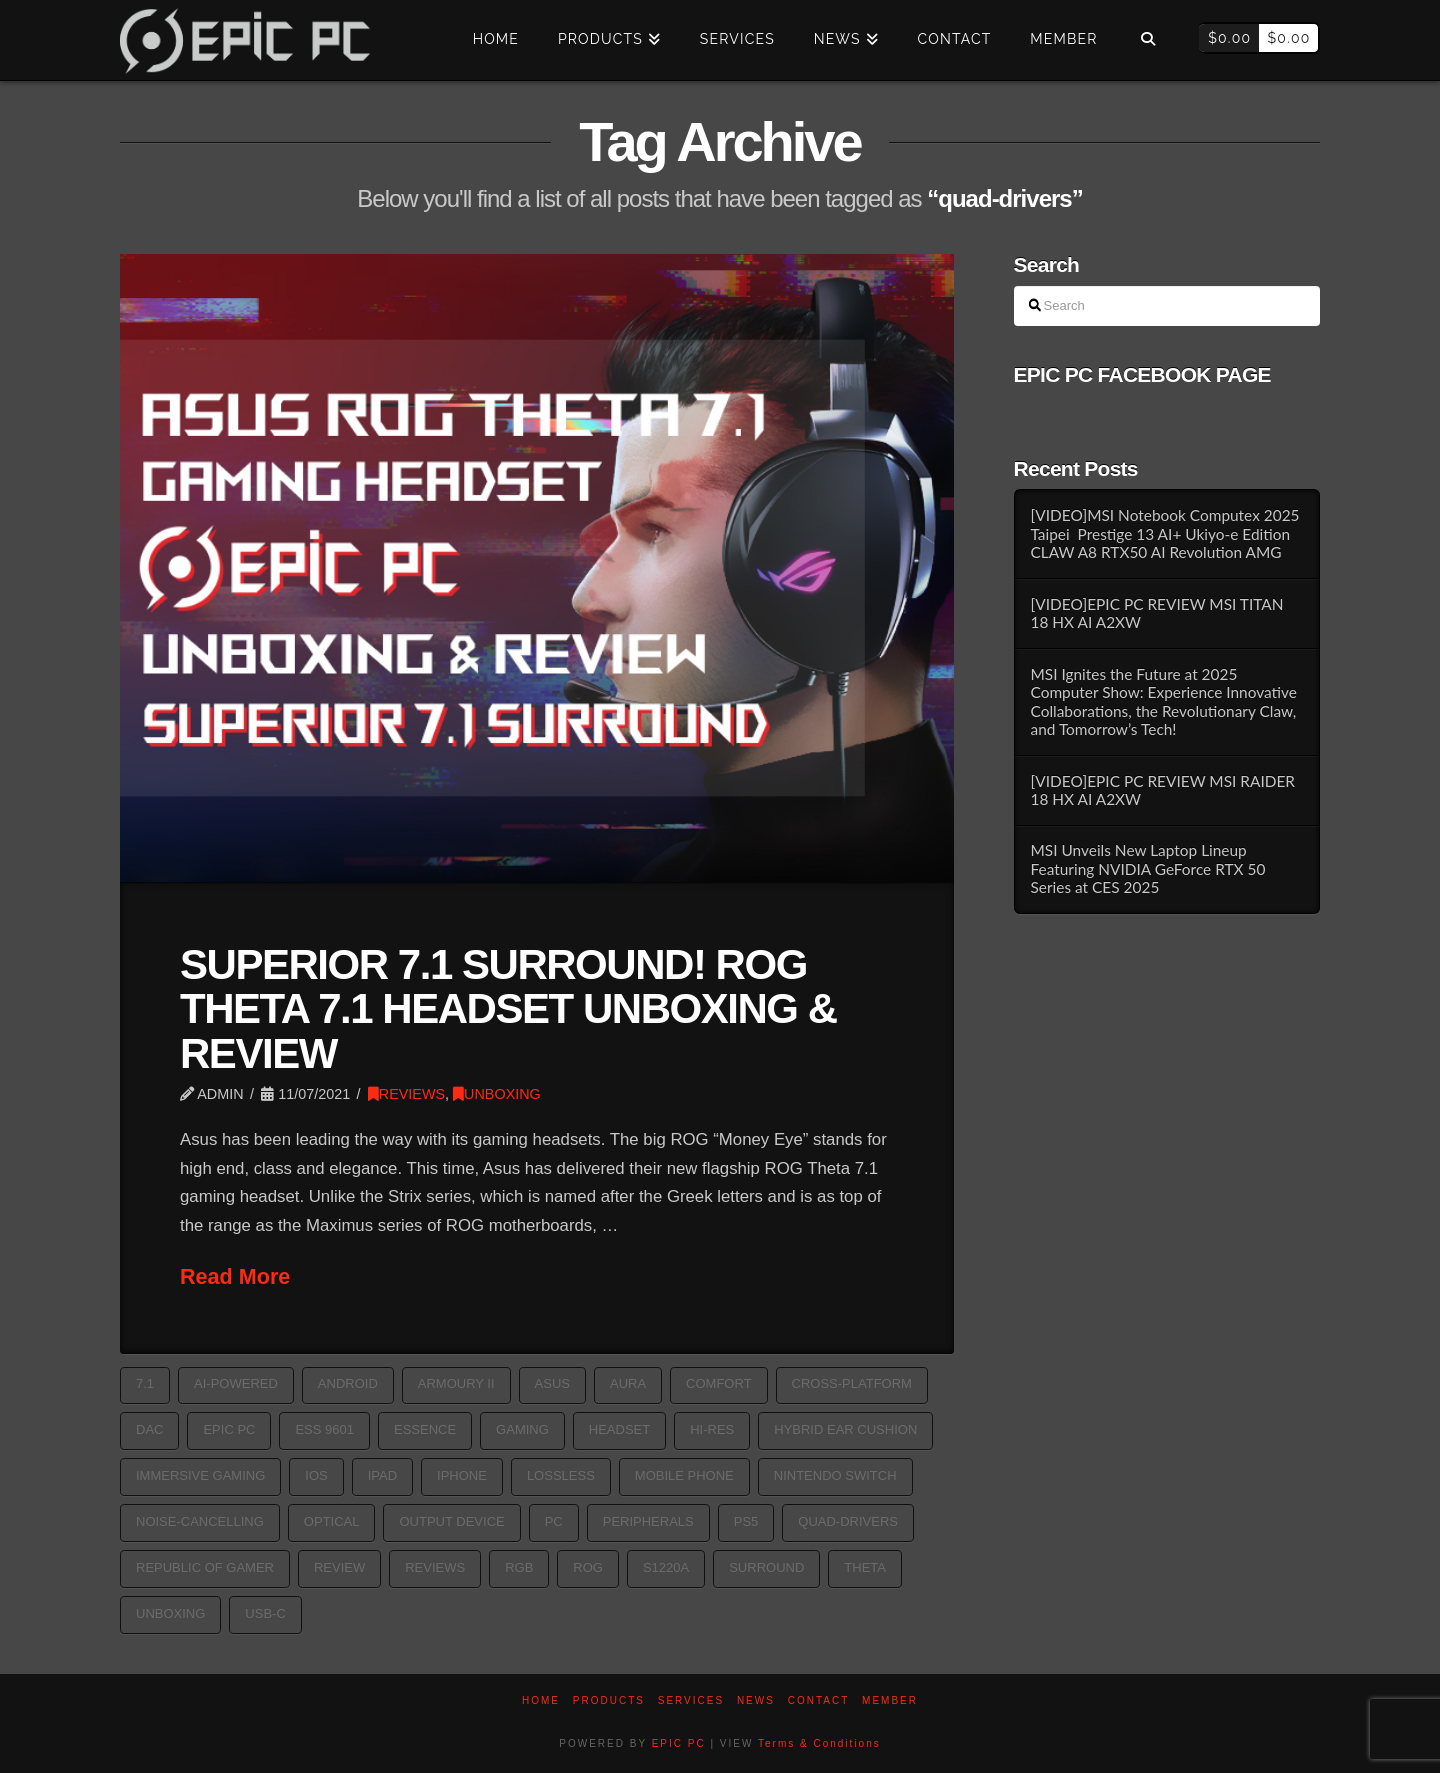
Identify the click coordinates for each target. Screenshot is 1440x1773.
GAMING (522, 1429)
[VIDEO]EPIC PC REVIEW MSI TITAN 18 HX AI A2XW (1156, 613)
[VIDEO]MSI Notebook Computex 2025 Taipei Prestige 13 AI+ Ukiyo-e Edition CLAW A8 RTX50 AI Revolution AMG (1164, 533)
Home (541, 1700)
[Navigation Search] (1147, 40)
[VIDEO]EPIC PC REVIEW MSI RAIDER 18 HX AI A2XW (1162, 790)
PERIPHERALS (648, 1521)
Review (339, 1567)
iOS (316, 1475)
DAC (149, 1429)
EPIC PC (679, 1743)
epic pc (229, 1429)
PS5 (746, 1521)
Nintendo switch (835, 1475)
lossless (561, 1475)
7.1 (145, 1383)
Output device (451, 1521)
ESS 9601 (324, 1429)
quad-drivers (848, 1521)
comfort (718, 1383)
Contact (819, 1700)
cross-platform (852, 1383)
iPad (382, 1475)
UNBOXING (497, 1094)
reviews (435, 1567)
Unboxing (170, 1613)
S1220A (666, 1567)
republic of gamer (205, 1567)
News (756, 1700)
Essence (425, 1429)
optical (332, 1521)
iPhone (462, 1475)
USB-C (265, 1613)
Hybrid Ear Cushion (845, 1429)
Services (691, 1700)
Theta (865, 1567)
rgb (519, 1567)
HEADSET (619, 1429)
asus (552, 1383)
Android (348, 1383)
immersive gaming (200, 1475)
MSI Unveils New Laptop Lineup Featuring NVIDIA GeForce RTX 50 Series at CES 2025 (1147, 868)
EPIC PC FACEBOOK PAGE (1142, 374)
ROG (588, 1567)
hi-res (712, 1429)
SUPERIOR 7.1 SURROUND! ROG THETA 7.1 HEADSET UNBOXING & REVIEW (508, 1008)
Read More (235, 1276)
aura (628, 1383)
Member (890, 1700)
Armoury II (456, 1383)
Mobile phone (684, 1475)
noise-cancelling (200, 1521)
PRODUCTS (609, 1700)
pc (554, 1521)
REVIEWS (406, 1094)
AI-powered (236, 1383)
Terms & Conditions (819, 1743)
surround (766, 1567)
